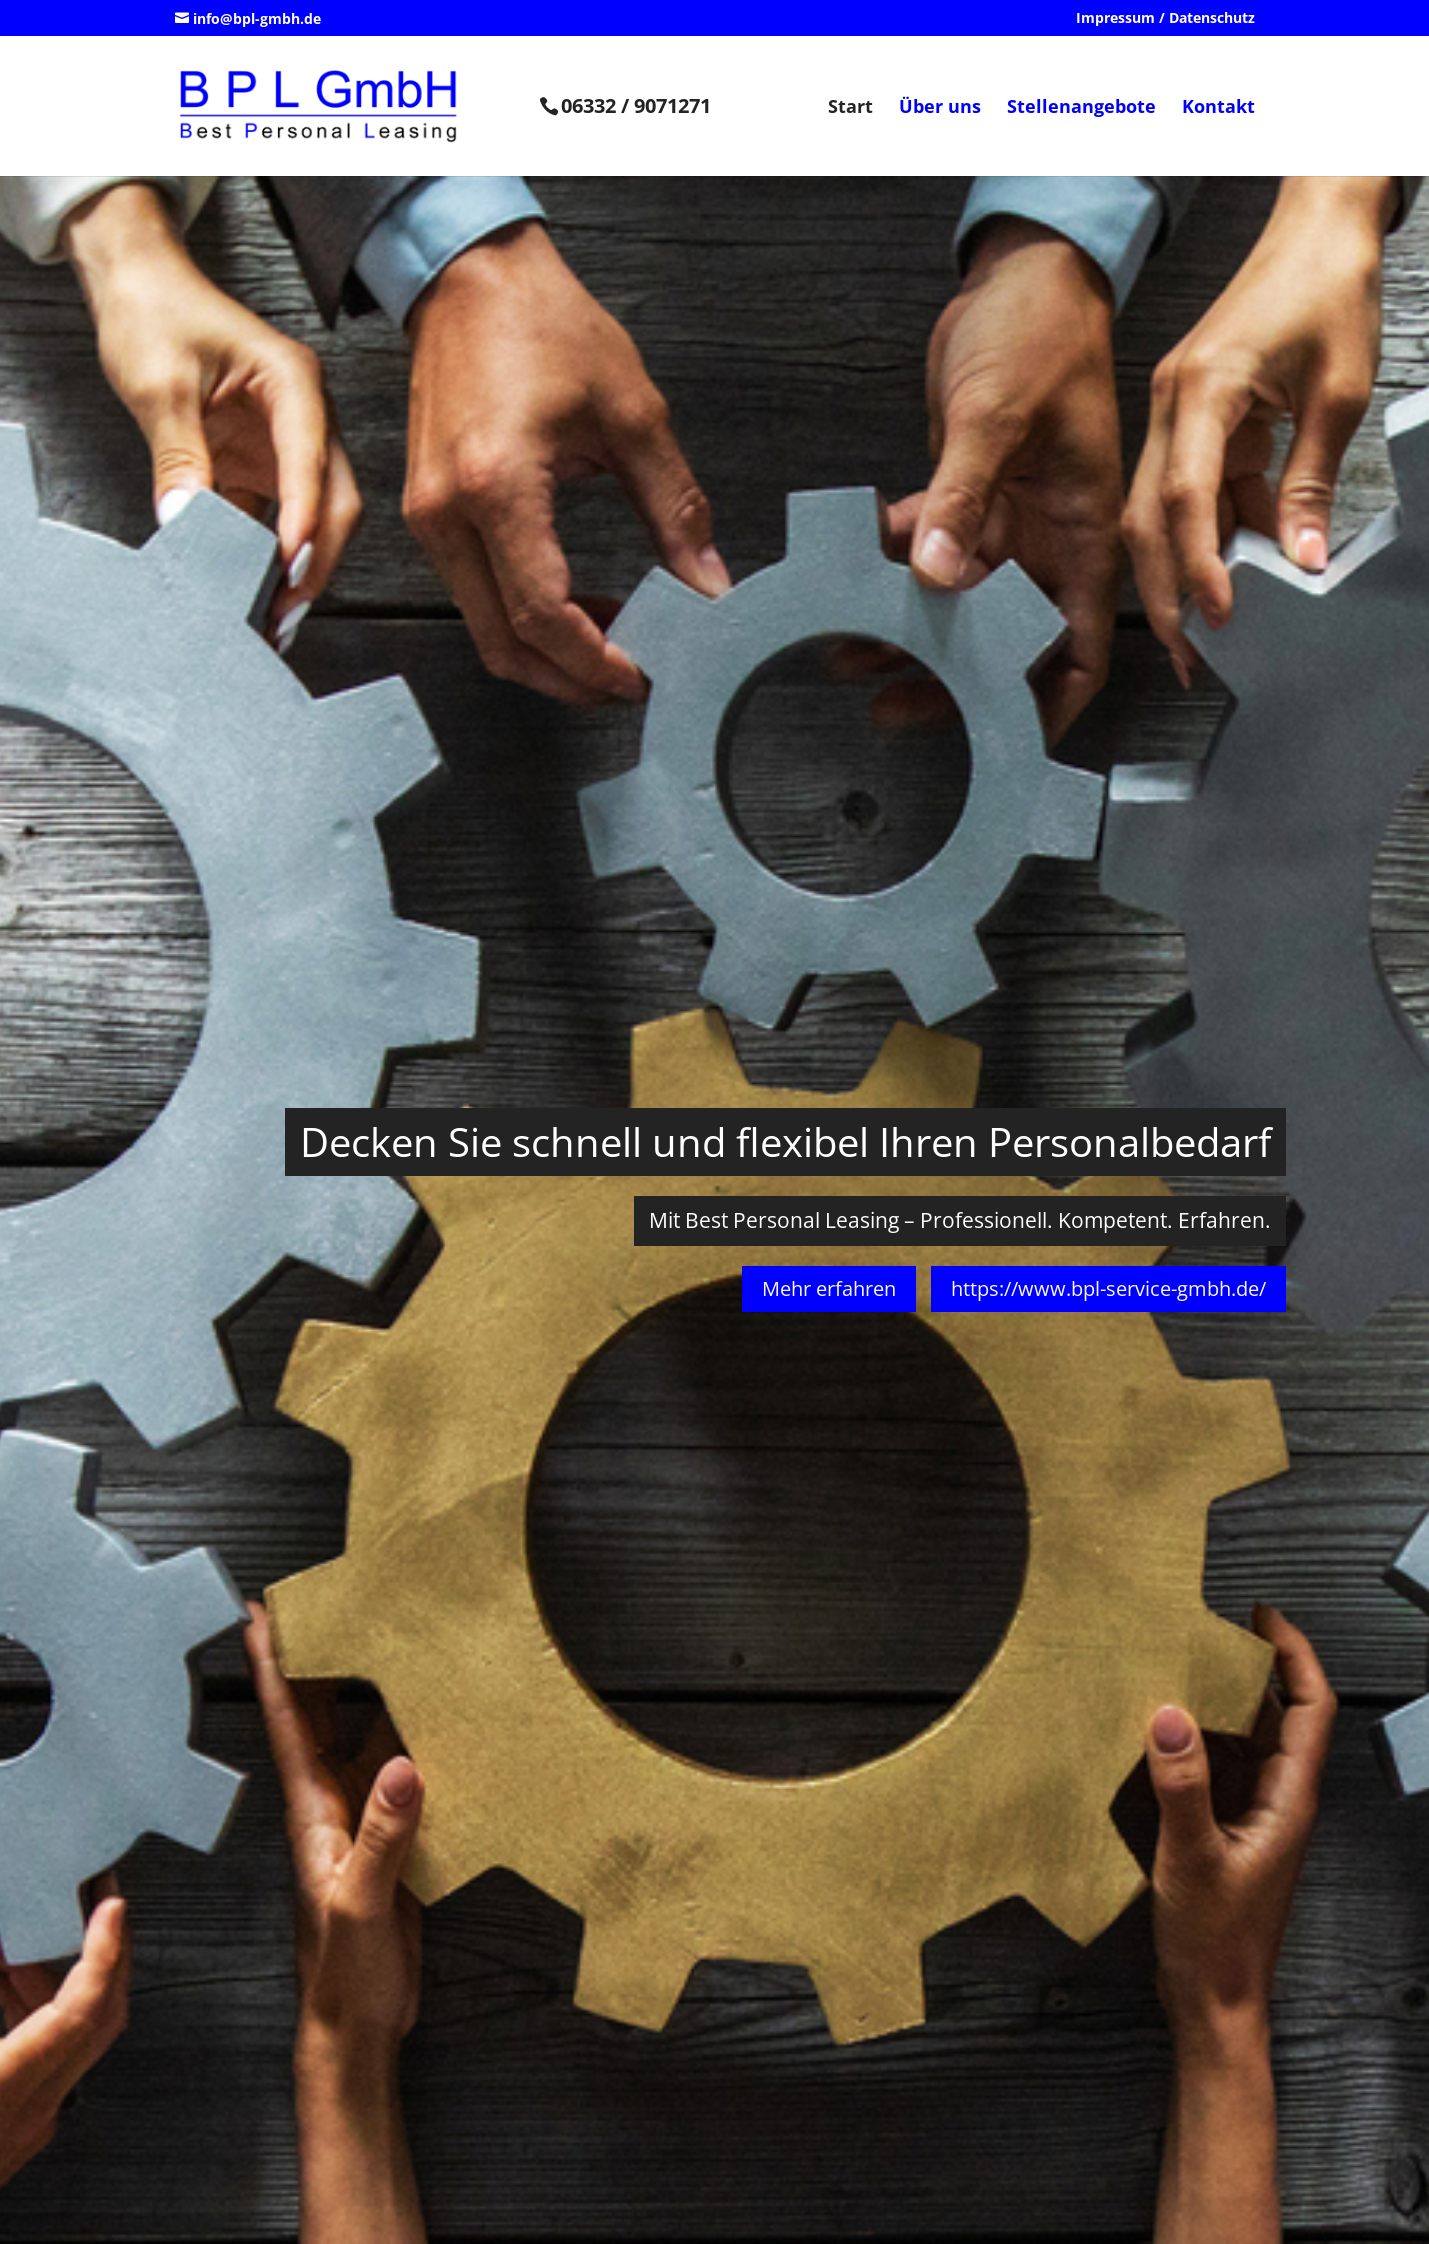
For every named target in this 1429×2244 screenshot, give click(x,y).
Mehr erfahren (829, 1288)
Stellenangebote (1081, 108)
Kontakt (1218, 108)
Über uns (940, 108)
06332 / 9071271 (636, 105)
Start (850, 108)
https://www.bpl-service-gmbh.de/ (1108, 1288)
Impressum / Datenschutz (1165, 19)
